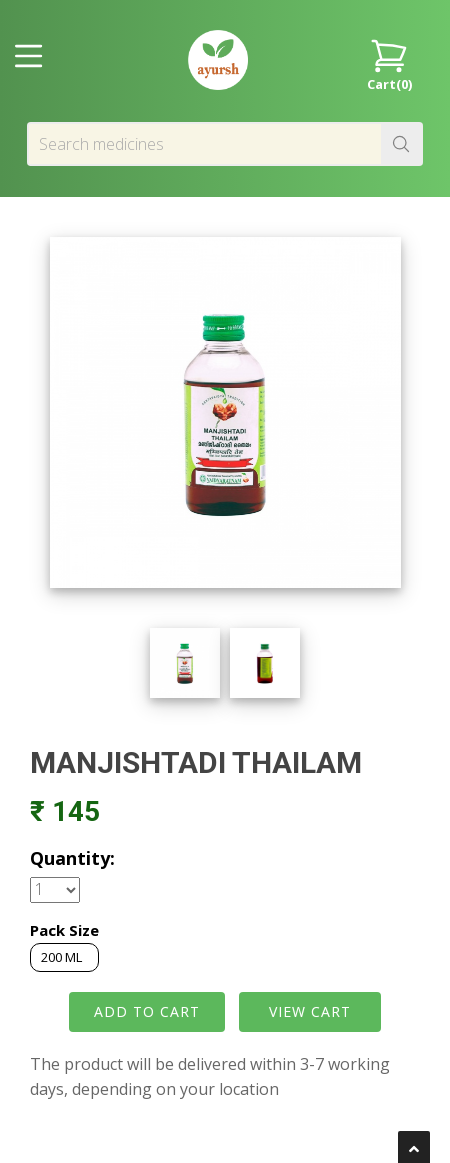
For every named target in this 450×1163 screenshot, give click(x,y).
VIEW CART (310, 1011)
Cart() (389, 63)
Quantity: (72, 858)
